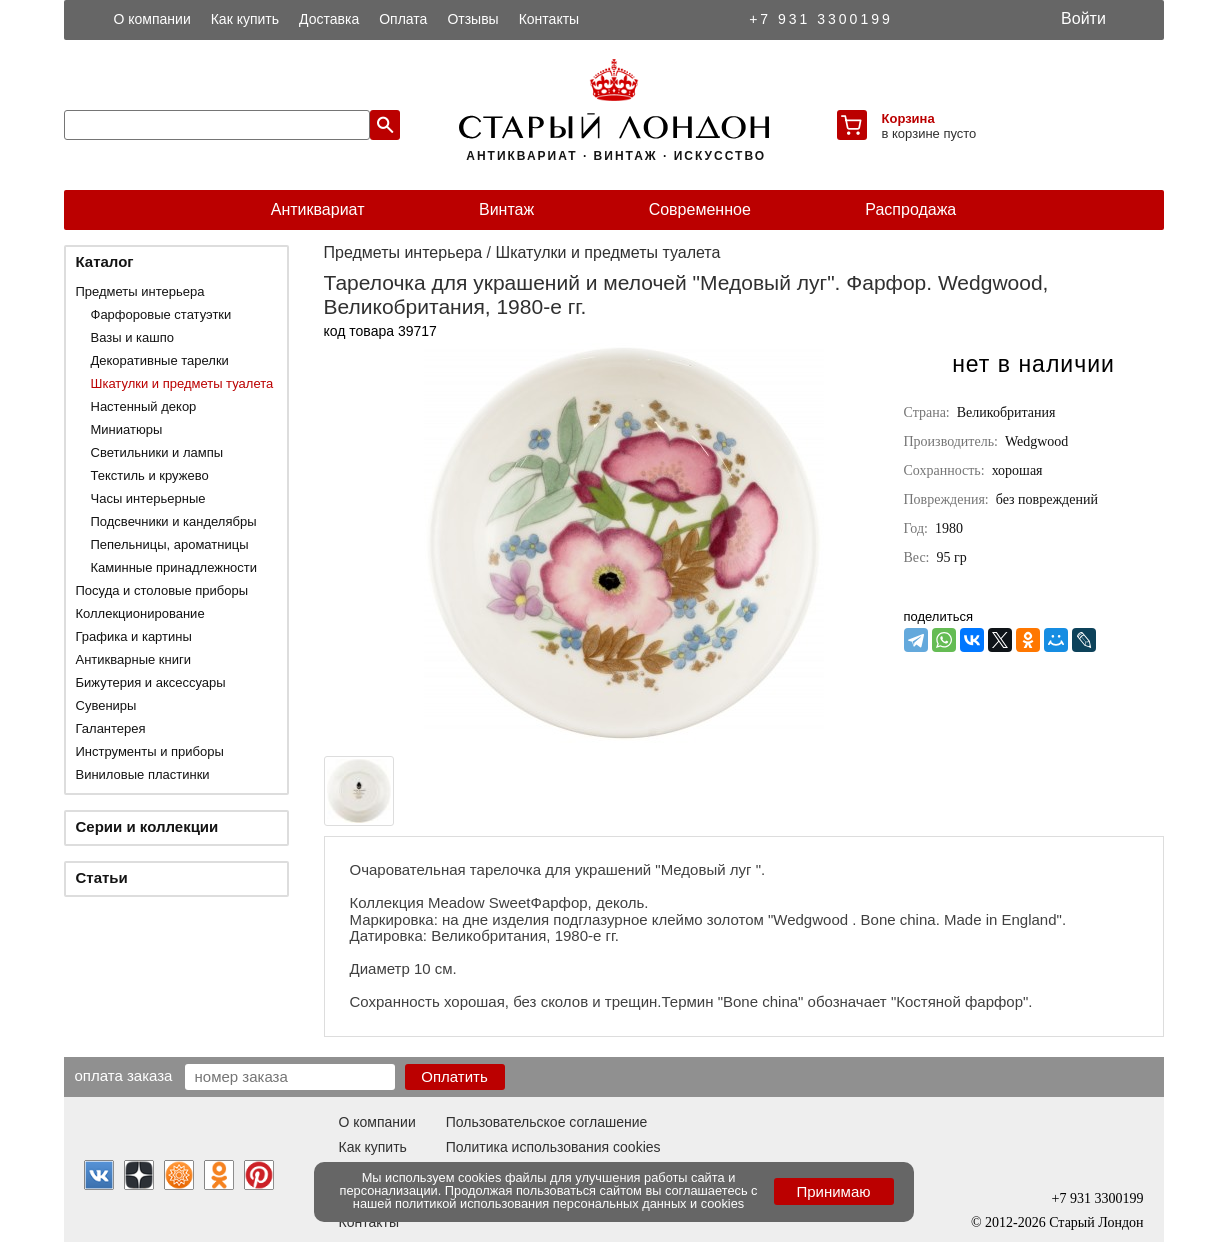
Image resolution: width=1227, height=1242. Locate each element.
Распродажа (910, 209)
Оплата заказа (124, 1075)
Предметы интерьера (140, 291)
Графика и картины (134, 636)
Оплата (403, 19)
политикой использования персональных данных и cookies (569, 1203)
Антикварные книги (133, 659)
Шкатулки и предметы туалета (182, 383)
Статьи (102, 877)
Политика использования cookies (553, 1147)
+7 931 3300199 (821, 19)
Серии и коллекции (147, 826)
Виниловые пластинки (143, 774)
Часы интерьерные (148, 498)
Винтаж (506, 209)
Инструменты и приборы (150, 751)
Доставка (329, 19)
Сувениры (106, 705)
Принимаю (833, 1191)
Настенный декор (144, 406)
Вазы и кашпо (132, 337)
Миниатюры (127, 429)
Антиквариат (318, 209)
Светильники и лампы (157, 452)
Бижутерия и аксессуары (151, 682)
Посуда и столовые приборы (162, 590)
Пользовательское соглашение (547, 1122)
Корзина (908, 118)
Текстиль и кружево (150, 475)
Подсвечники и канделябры (174, 521)
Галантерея (111, 728)
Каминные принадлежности (174, 567)
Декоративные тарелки (160, 360)
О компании (152, 19)
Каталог (105, 261)
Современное (700, 209)
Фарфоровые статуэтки (161, 314)
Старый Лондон (1096, 1222)
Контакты (549, 19)
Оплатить (454, 1076)
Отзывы (472, 19)
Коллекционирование (140, 613)
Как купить (245, 19)
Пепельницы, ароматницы (170, 544)
